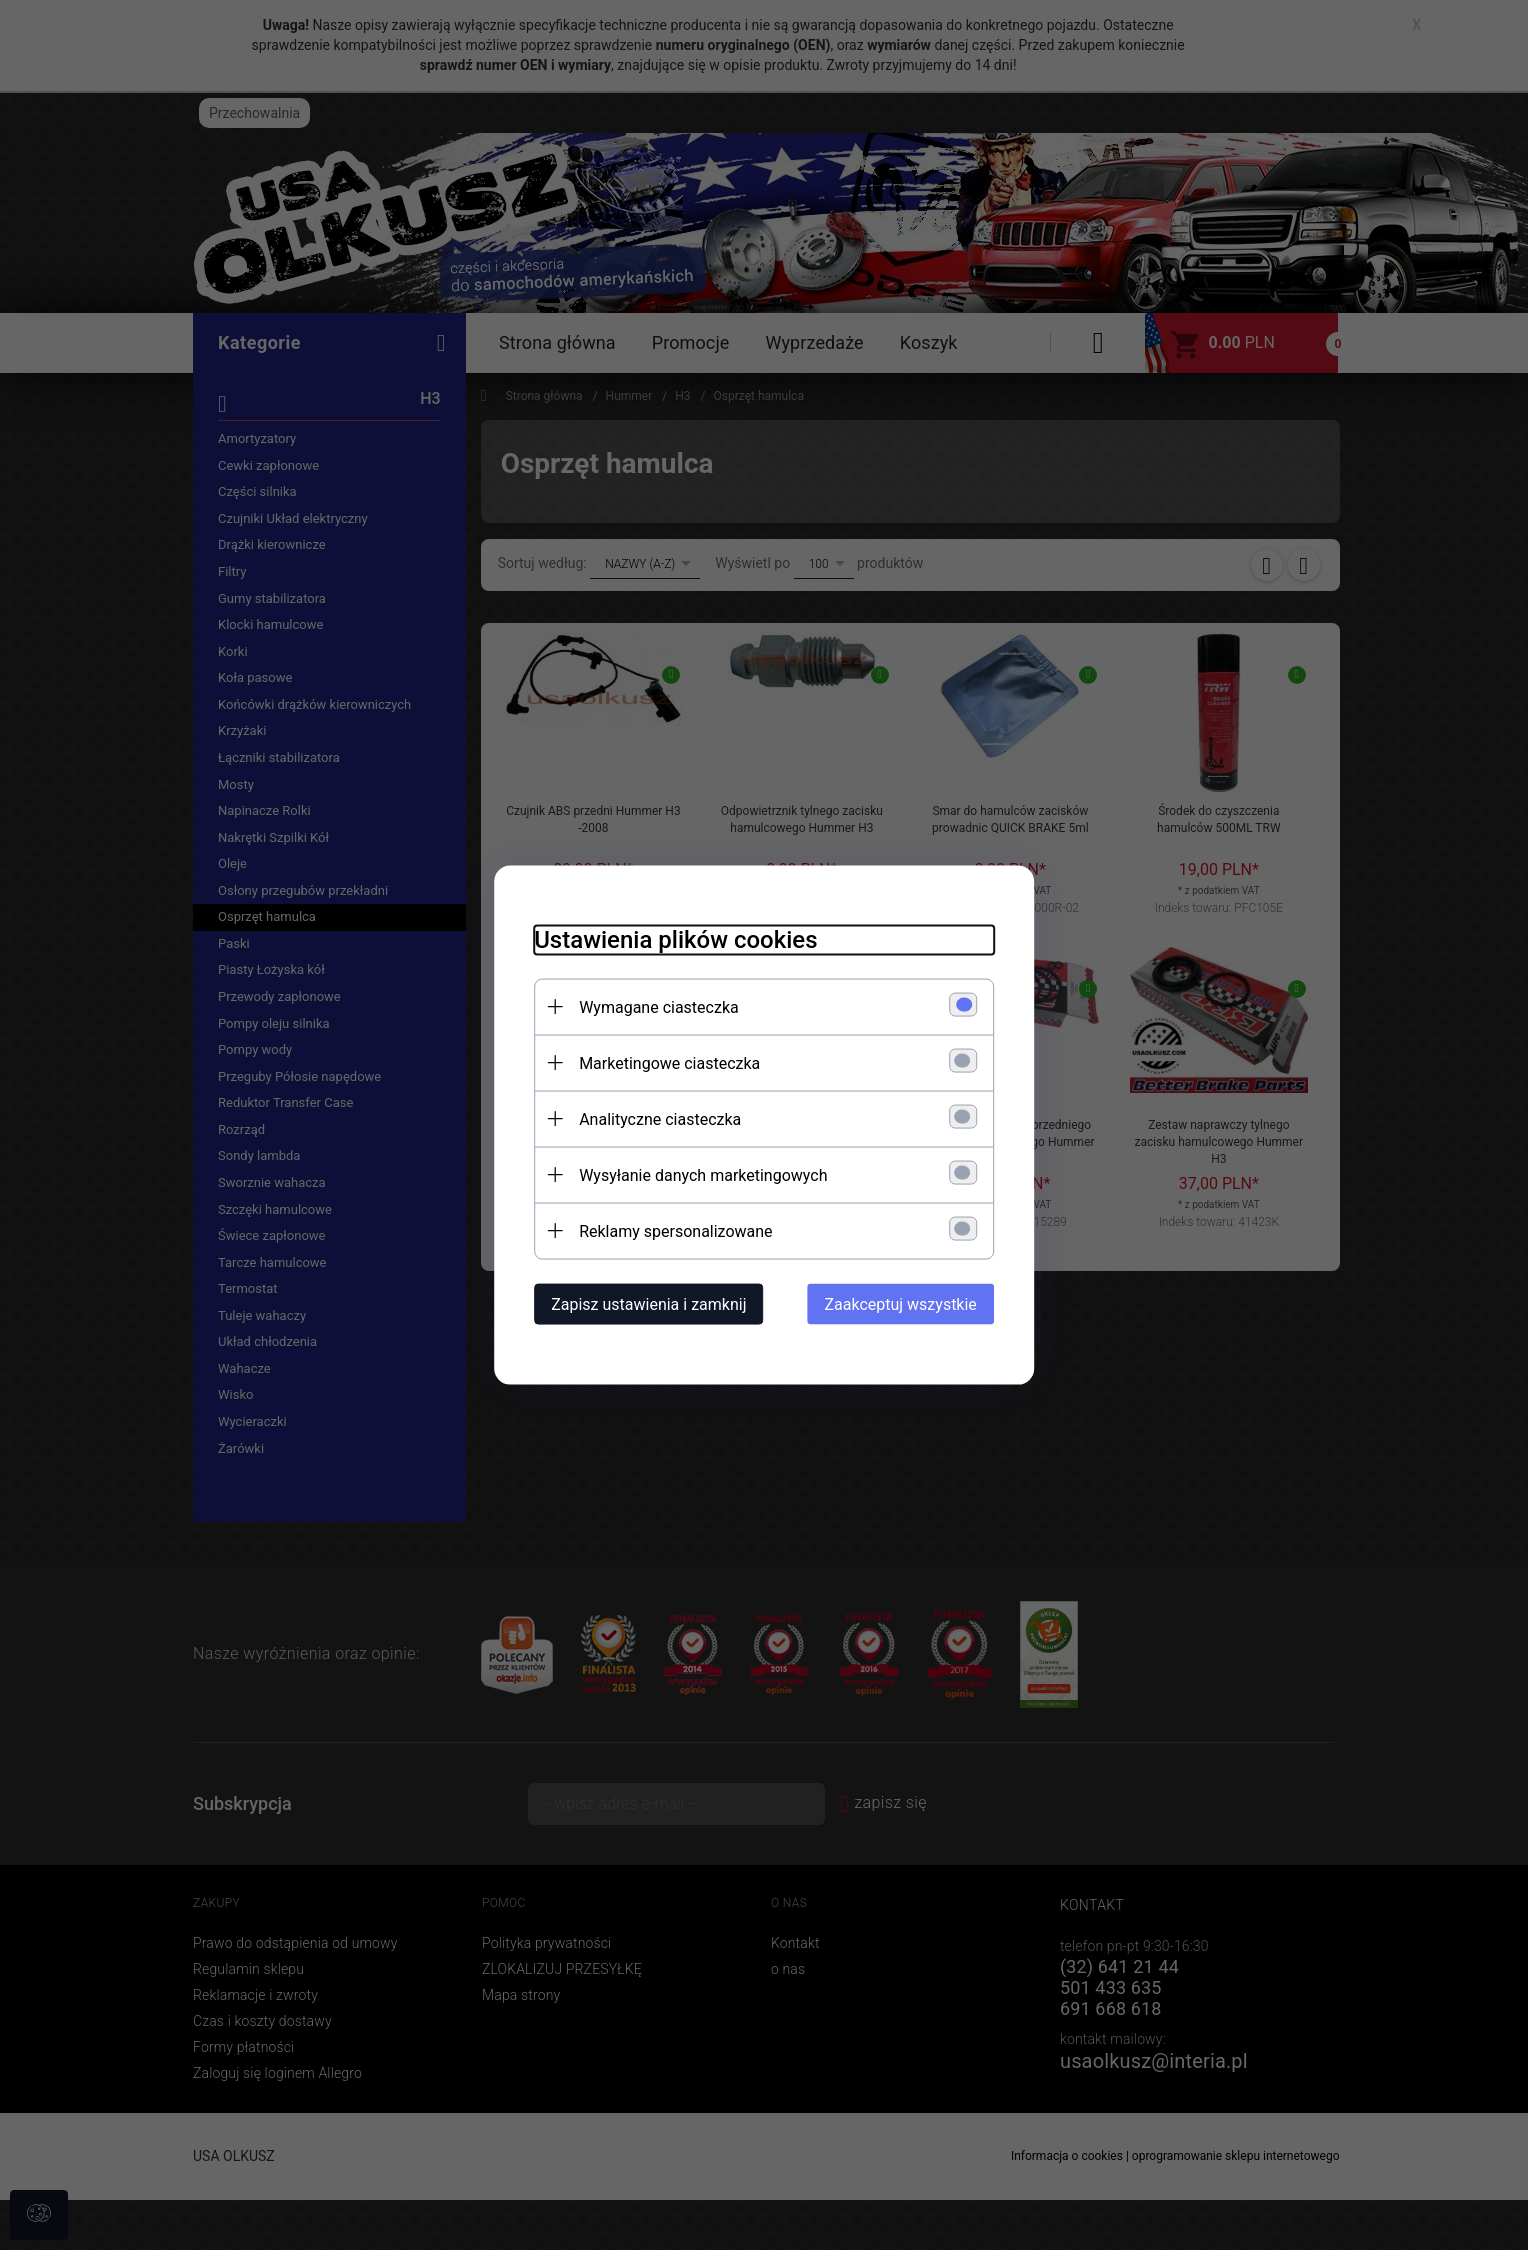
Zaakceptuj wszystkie (901, 1304)
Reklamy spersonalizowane (675, 1231)
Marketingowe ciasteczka (669, 1063)
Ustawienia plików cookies (675, 940)
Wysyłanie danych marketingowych (703, 1175)
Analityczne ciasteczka (660, 1119)
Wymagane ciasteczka (659, 1007)
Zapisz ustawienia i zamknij (648, 1304)
